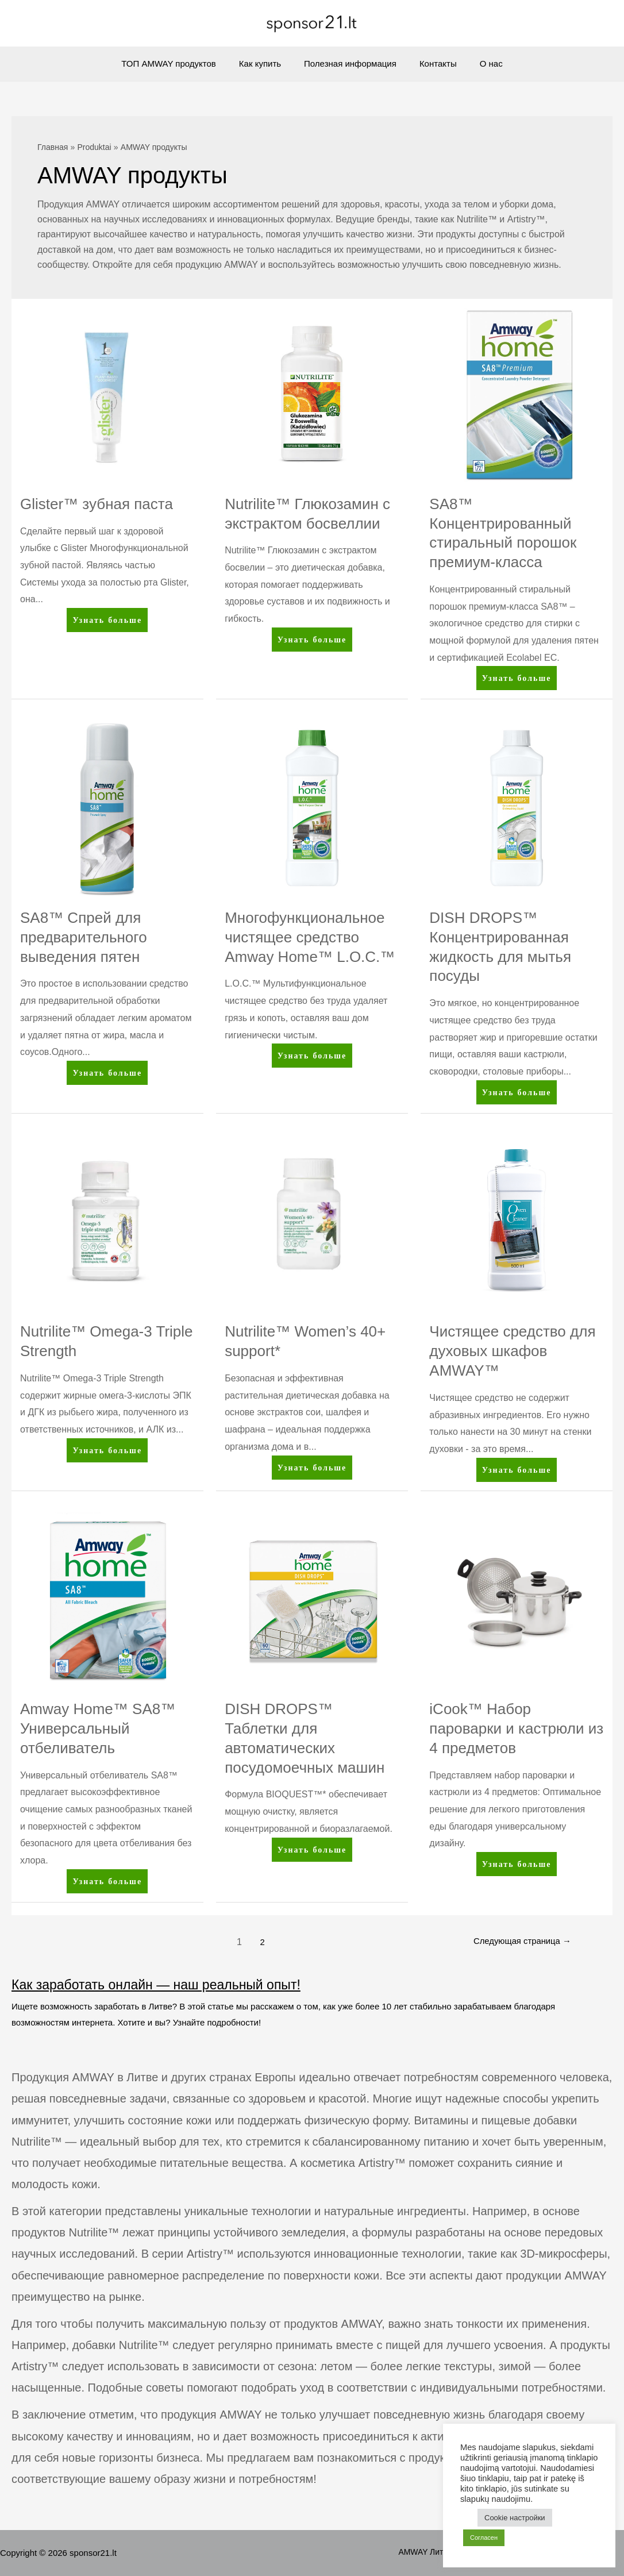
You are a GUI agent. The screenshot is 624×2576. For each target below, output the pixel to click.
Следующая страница (517, 1942)
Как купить (266, 63)
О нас (479, 63)
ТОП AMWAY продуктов (180, 63)
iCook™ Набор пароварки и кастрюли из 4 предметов (516, 1728)
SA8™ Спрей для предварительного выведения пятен (83, 937)
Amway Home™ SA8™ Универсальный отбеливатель (97, 1728)
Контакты (432, 63)
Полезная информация (350, 63)
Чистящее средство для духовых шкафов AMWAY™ (512, 1351)
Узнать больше (107, 622)
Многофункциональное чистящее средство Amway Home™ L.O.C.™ (310, 937)
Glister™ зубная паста (96, 504)
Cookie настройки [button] (514, 2517)
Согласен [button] (484, 2537)
